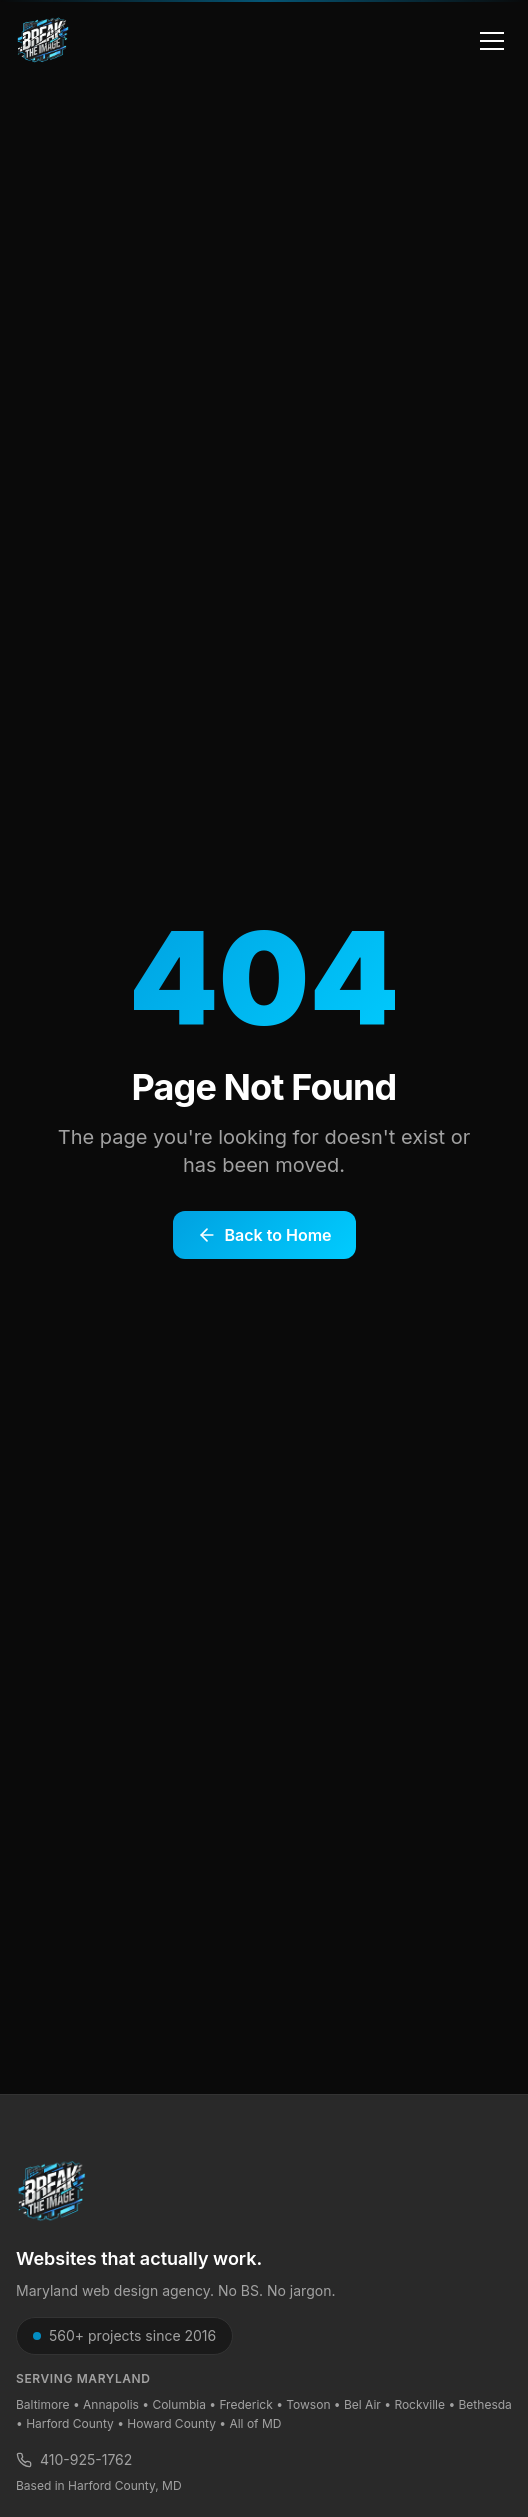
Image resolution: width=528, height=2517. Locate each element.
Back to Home (264, 1235)
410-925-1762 (74, 2459)
